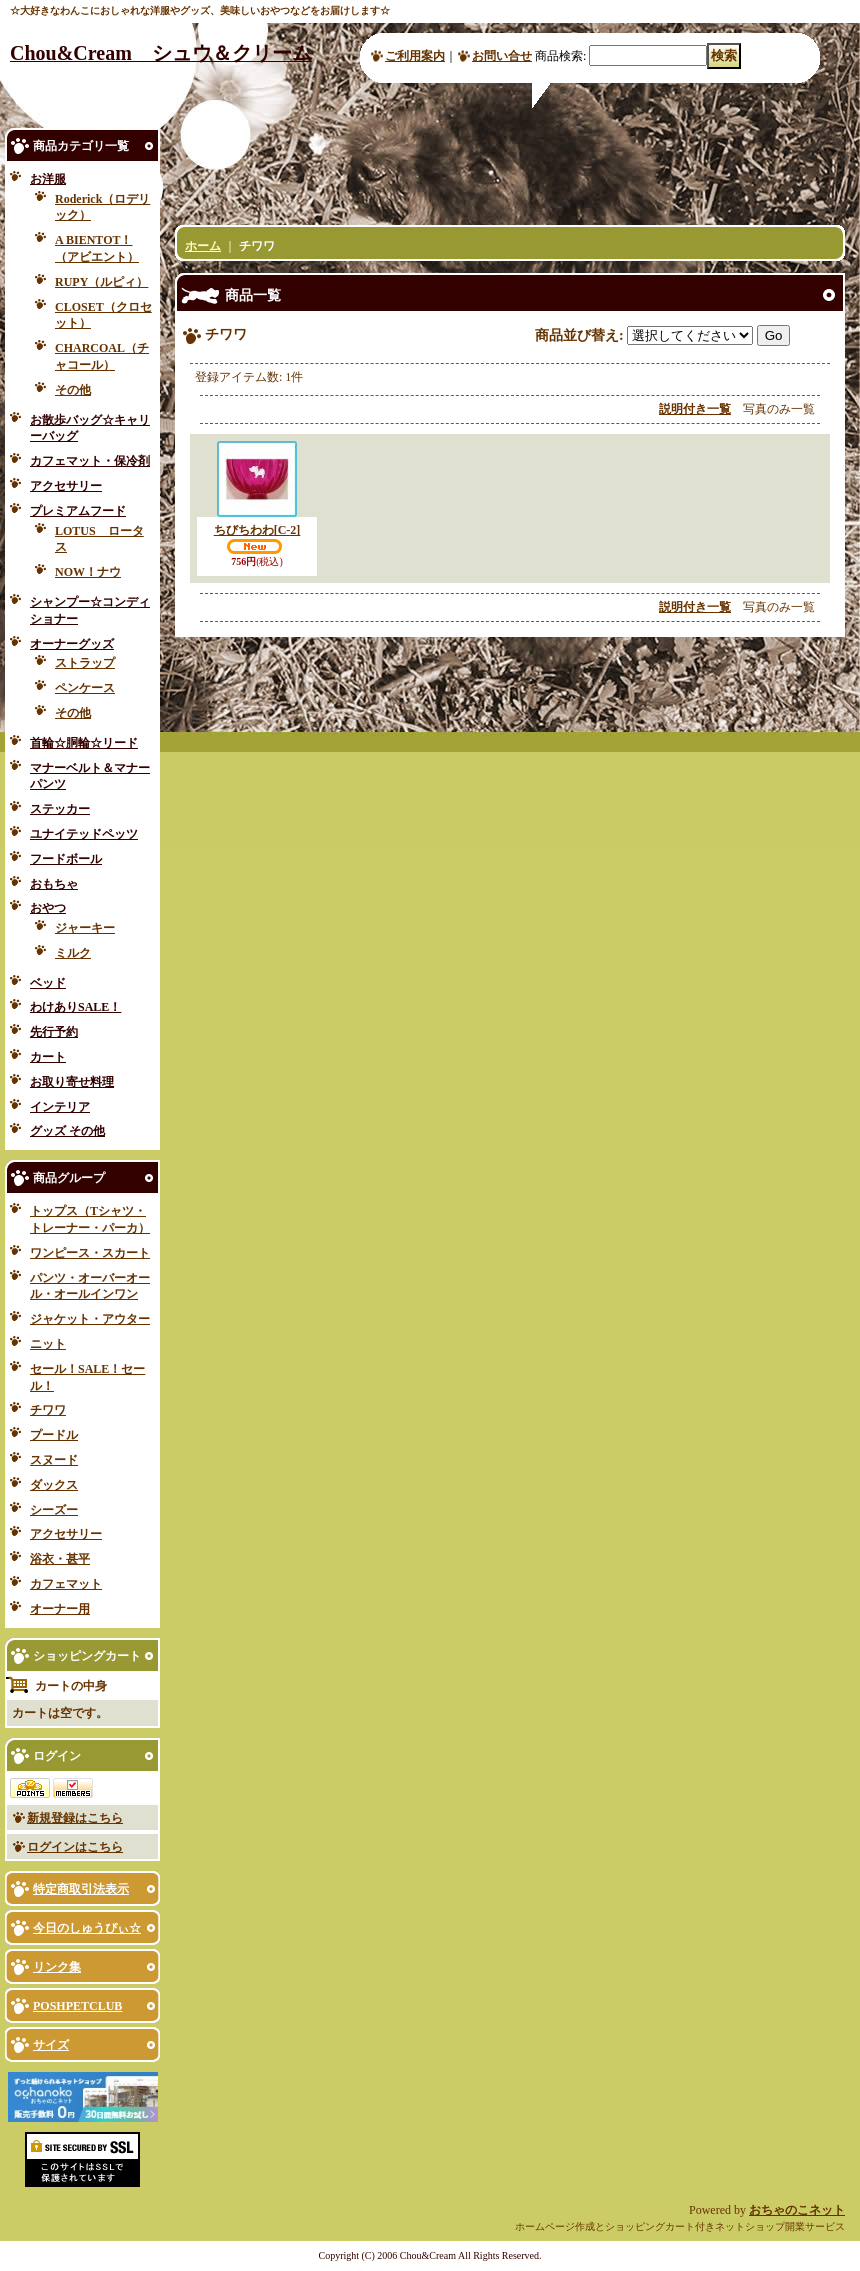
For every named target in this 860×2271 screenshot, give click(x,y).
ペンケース (85, 688)
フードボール (66, 859)
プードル (54, 1435)
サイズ (51, 2045)
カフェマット (66, 1584)
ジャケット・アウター (90, 1319)
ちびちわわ (257, 530)
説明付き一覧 (695, 409)
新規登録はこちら (75, 1818)
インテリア (60, 1107)
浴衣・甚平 (60, 1559)
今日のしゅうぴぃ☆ (87, 1928)
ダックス (54, 1485)
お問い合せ (502, 56)
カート (48, 1057)
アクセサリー (66, 486)
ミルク (73, 953)
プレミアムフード (78, 511)
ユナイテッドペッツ (84, 834)
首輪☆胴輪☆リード (84, 743)
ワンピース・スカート (90, 1253)
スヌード (54, 1460)
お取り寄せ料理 (72, 1082)
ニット (48, 1344)
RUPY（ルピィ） (101, 282)
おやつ (48, 908)
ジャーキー (85, 928)
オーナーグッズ (72, 644)
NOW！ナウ (88, 572)
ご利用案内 (415, 56)
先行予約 (54, 1032)
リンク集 (57, 1967)
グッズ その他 (67, 1131)
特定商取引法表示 (81, 1889)
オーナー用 (60, 1609)
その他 (73, 390)
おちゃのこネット (797, 2210)
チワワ (48, 1410)
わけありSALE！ (75, 1007)
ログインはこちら (75, 1847)
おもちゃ (54, 884)
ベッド (48, 983)
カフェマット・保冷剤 (90, 461)
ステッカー (60, 809)
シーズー (54, 1510)
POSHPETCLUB (77, 2006)
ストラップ (85, 663)
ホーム (203, 246)
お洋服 (48, 179)
